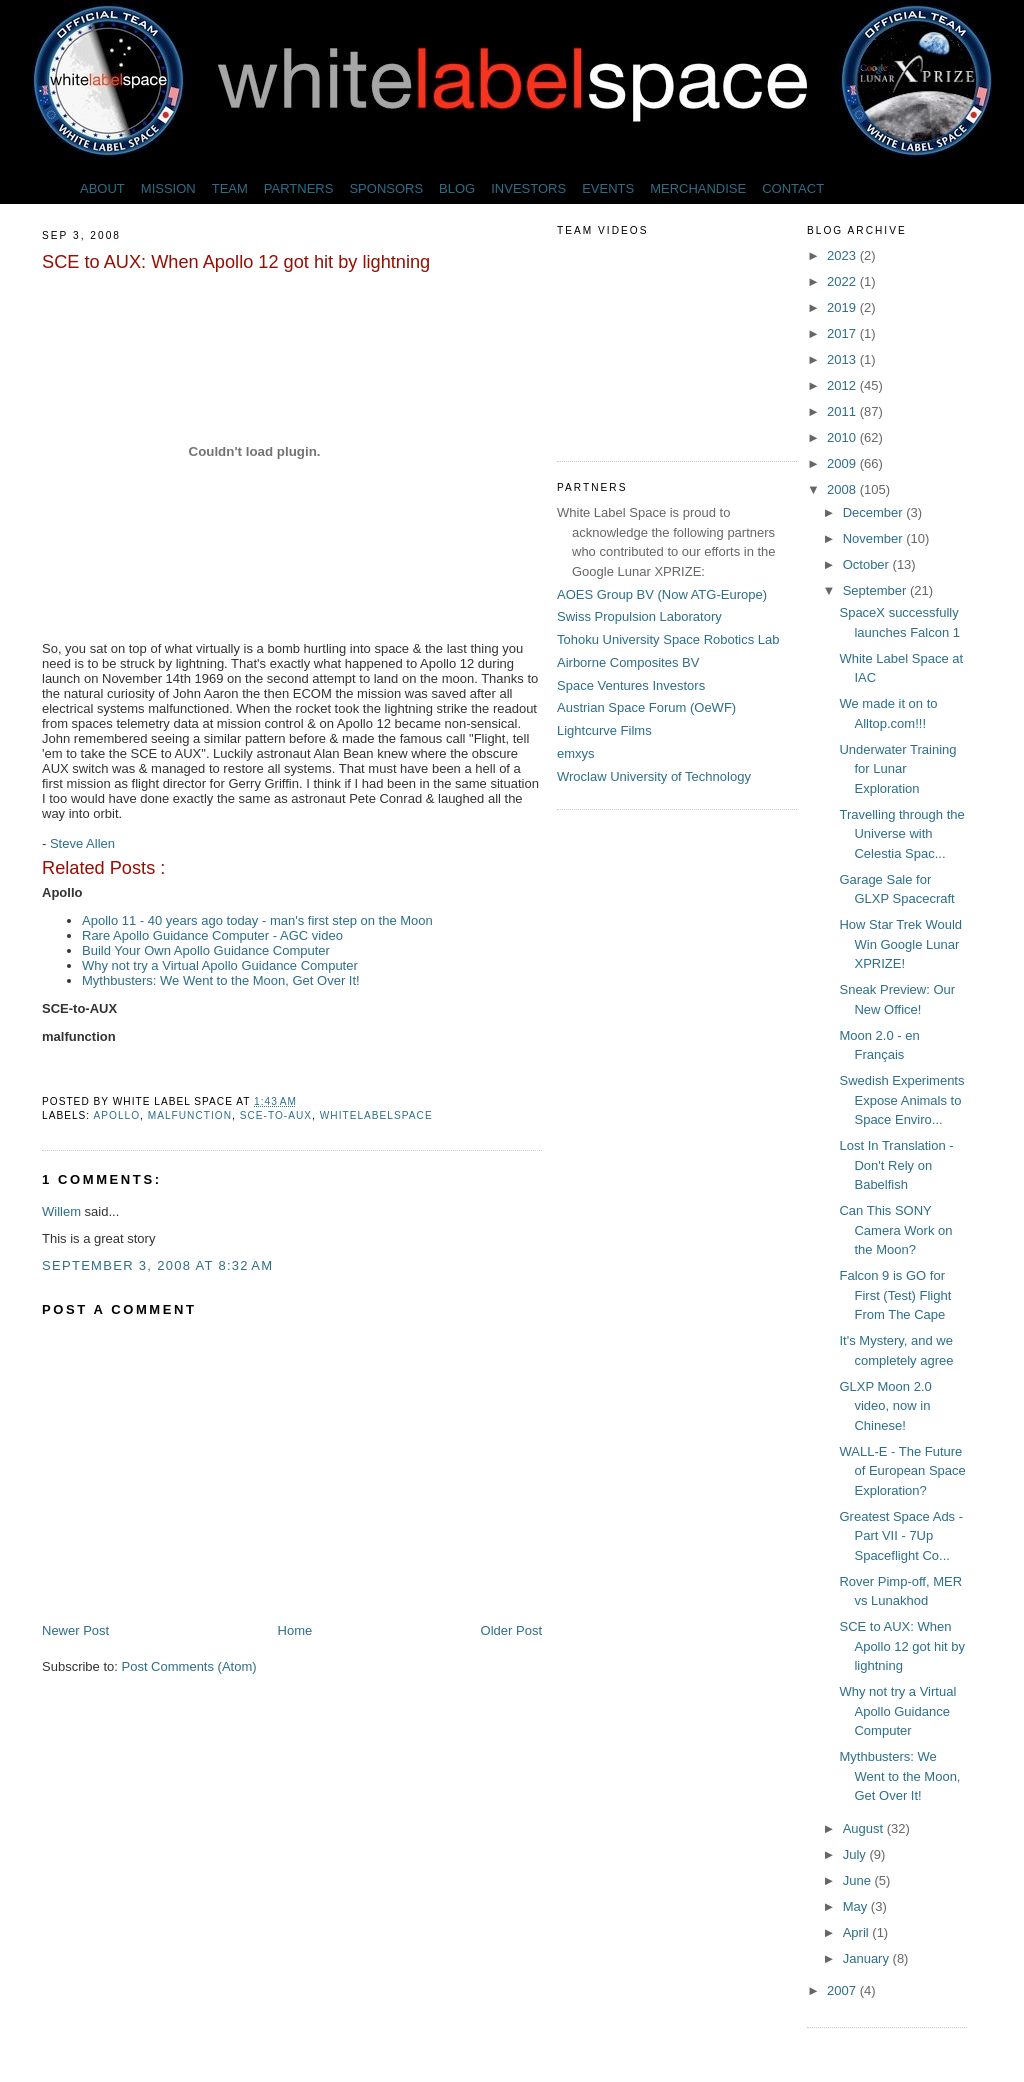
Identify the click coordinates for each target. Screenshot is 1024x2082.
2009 (843, 463)
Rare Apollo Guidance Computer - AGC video (212, 935)
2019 (843, 307)
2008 (843, 489)
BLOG (457, 188)
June (859, 1880)
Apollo (116, 1115)
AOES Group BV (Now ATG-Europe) (662, 594)
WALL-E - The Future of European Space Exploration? (902, 1471)
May (857, 1906)
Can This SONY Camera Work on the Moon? (895, 1230)
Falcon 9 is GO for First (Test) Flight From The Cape (895, 1295)
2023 (843, 255)
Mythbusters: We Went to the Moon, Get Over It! (221, 980)
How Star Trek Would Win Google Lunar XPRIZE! (900, 944)
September (876, 590)
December (875, 512)
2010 (843, 437)
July (856, 1854)
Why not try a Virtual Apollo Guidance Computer (220, 965)
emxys (576, 753)
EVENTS (608, 188)
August (865, 1828)
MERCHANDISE (698, 188)
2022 (843, 281)
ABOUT (102, 188)
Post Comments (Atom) (189, 1666)
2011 (843, 411)
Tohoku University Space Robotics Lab (668, 639)
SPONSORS (386, 188)
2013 (843, 359)
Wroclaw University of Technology (654, 776)
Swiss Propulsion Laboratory (639, 616)
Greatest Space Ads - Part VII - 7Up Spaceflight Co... (901, 1536)
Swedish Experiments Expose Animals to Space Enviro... (901, 1100)
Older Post (511, 1630)
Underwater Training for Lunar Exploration (897, 769)
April (858, 1932)
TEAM (230, 188)
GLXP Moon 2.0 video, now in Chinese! (885, 1406)
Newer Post (75, 1630)
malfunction (190, 1115)
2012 (843, 385)
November (875, 538)
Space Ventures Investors (631, 685)
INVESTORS (528, 188)
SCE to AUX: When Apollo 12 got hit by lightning (236, 262)
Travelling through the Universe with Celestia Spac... (901, 834)
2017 (843, 333)
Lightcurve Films (604, 730)
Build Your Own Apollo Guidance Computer (206, 950)
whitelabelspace (376, 1115)
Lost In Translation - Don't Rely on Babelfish (896, 1165)
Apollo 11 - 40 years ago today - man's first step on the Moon (257, 920)
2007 (843, 1990)
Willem (61, 1211)
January (868, 1958)
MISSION (168, 188)
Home (295, 1630)
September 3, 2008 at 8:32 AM (157, 1265)
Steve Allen (82, 843)
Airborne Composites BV (628, 662)
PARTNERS (299, 188)
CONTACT (793, 188)
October (868, 564)
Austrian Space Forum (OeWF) (646, 707)
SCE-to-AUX (276, 1115)
